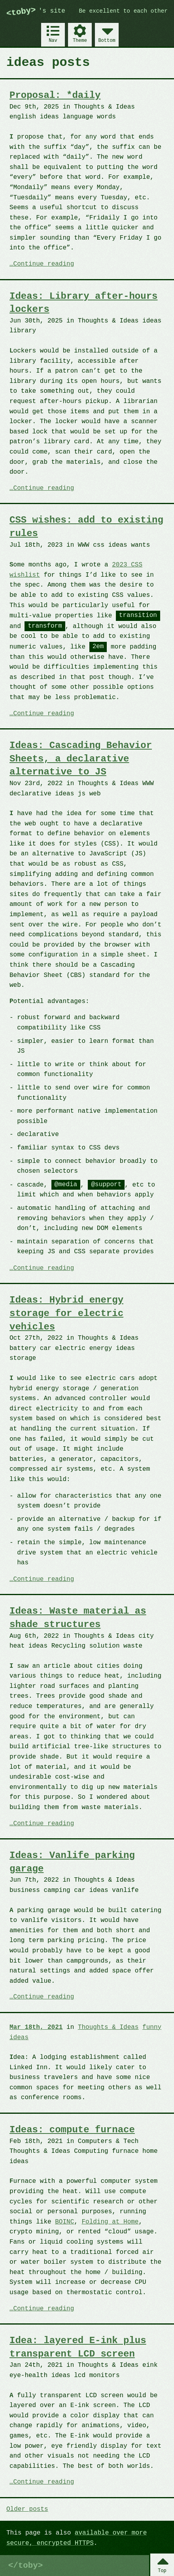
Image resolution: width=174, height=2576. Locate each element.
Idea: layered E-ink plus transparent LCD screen (77, 2347)
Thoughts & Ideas (108, 2027)
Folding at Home (109, 2221)
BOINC (64, 2221)
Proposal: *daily (54, 95)
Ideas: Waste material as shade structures (77, 1618)
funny (151, 2027)
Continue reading (43, 264)
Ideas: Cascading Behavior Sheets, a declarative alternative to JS (80, 758)
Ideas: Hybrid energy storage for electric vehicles (66, 1313)
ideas (18, 2037)
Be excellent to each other (123, 11)
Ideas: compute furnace (72, 2129)
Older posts (27, 2509)
